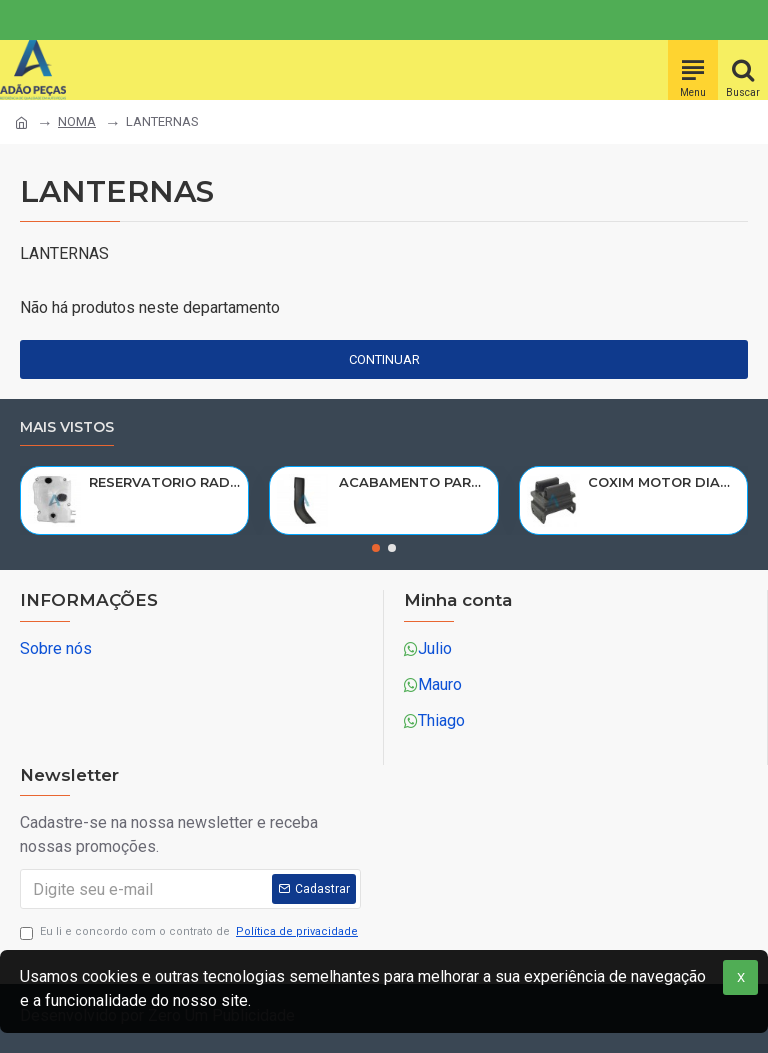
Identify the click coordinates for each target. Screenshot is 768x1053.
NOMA (77, 121)
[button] (376, 548)
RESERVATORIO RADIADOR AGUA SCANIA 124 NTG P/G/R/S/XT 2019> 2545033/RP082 (165, 482)
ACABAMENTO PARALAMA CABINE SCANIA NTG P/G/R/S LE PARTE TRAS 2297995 (415, 482)
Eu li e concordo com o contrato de (190, 932)
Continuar (384, 359)
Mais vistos (67, 427)
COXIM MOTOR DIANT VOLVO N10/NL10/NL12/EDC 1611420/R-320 (664, 482)
